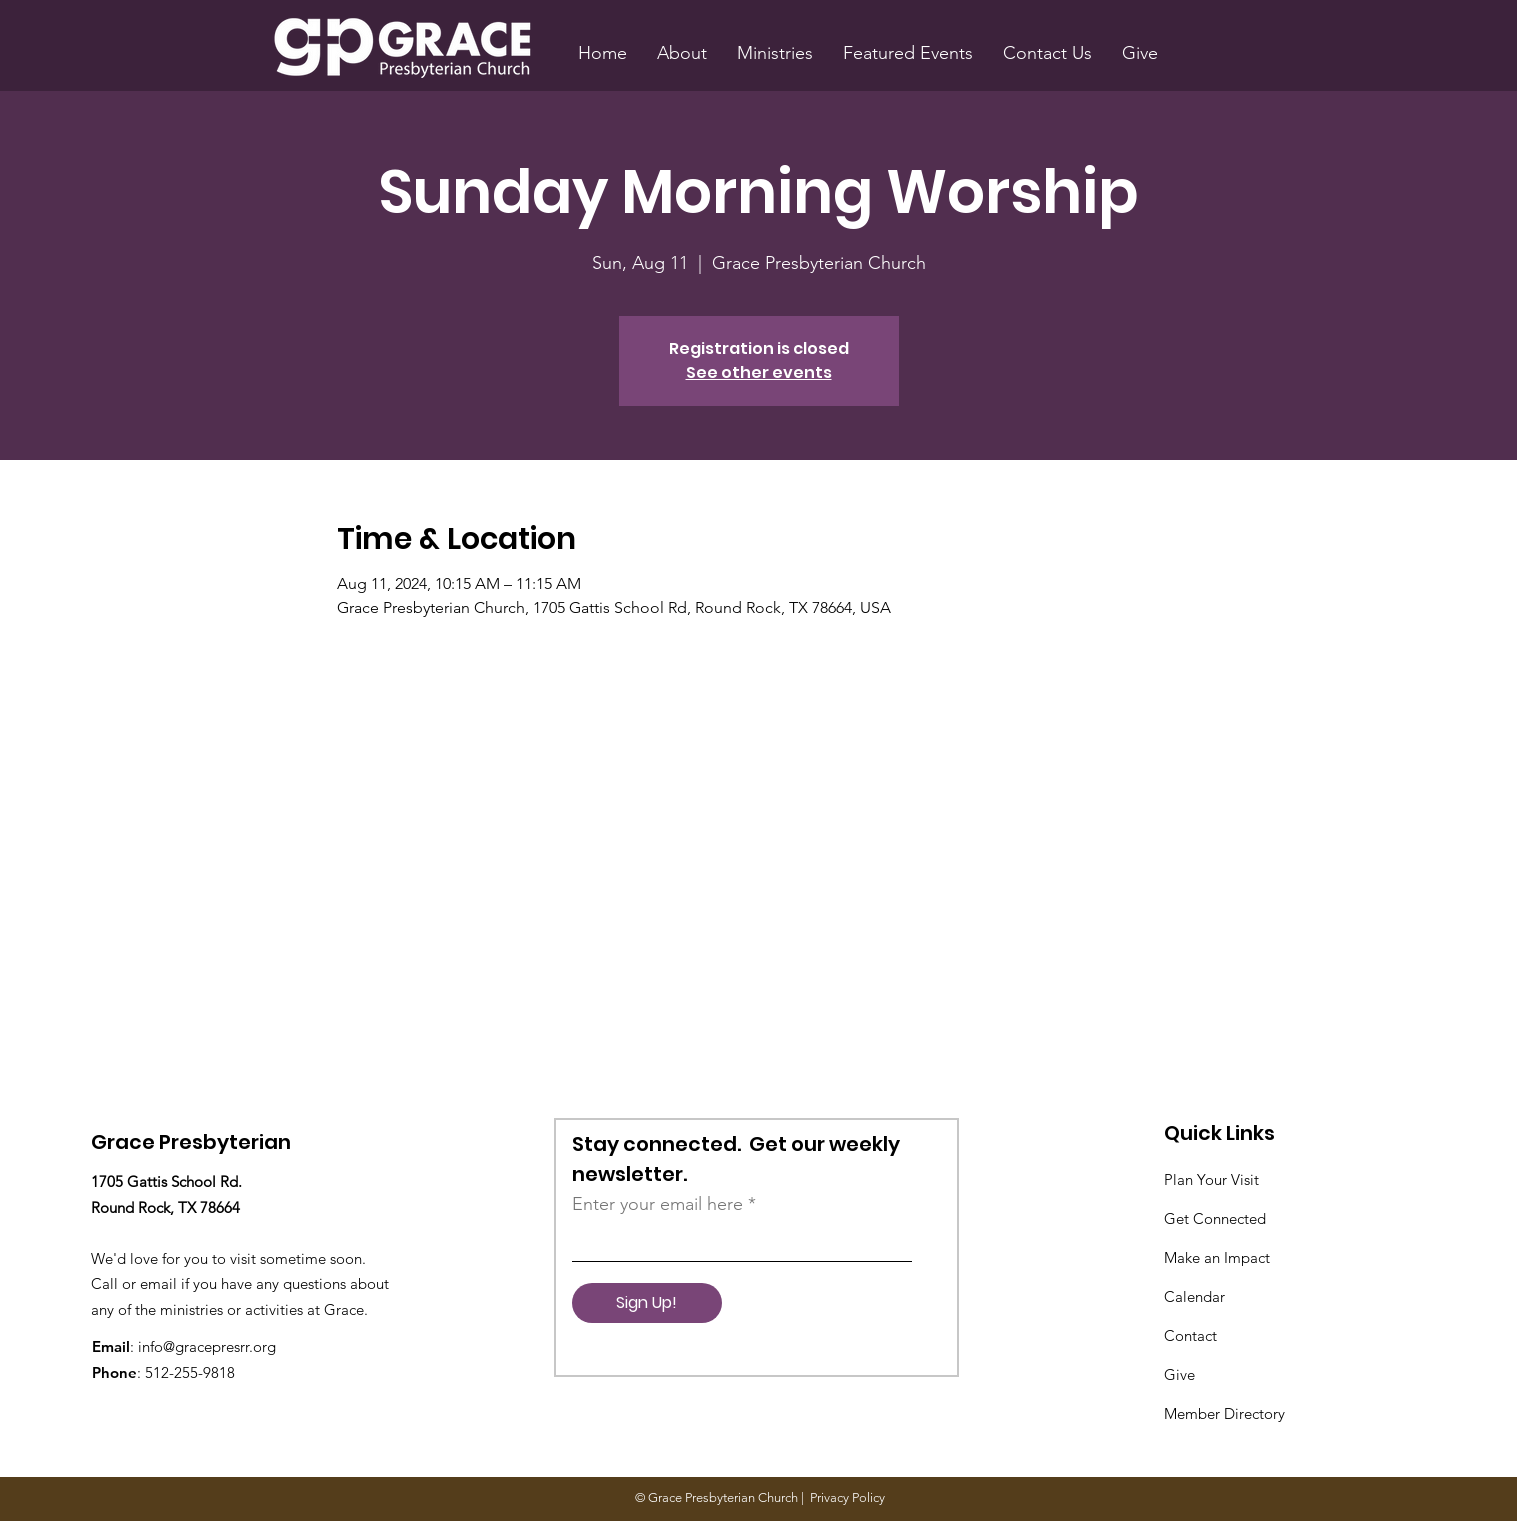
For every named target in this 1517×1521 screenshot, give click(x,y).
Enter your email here (657, 1204)
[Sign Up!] (647, 1303)
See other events (759, 372)
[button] (682, 53)
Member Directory (1224, 1413)
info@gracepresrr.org (207, 1346)
